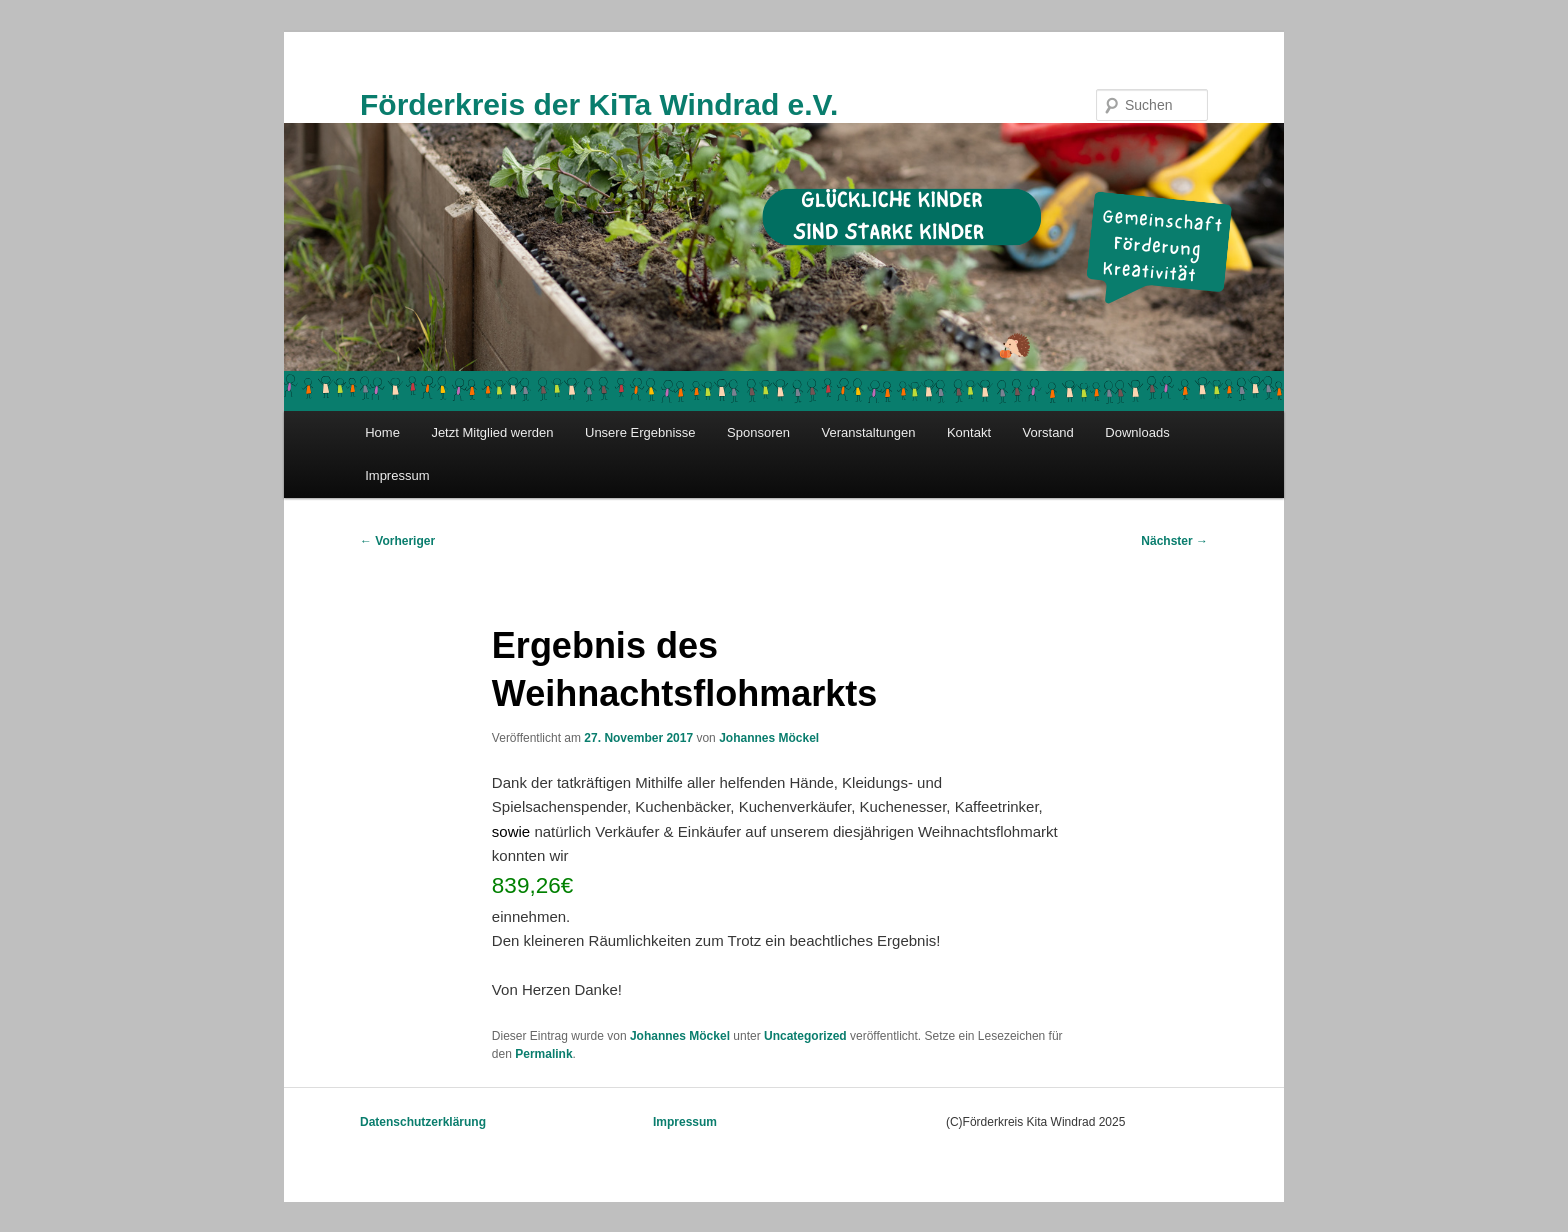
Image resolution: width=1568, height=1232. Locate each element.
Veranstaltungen (868, 432)
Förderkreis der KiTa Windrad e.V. (599, 104)
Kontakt (969, 432)
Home (382, 432)
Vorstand (1048, 432)
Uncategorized (805, 1036)
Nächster (1174, 541)
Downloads (1137, 432)
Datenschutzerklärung (423, 1122)
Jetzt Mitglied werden (492, 432)
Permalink (543, 1054)
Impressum (397, 475)
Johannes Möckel (769, 738)
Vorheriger (397, 541)
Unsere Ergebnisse (640, 432)
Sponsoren (758, 432)
